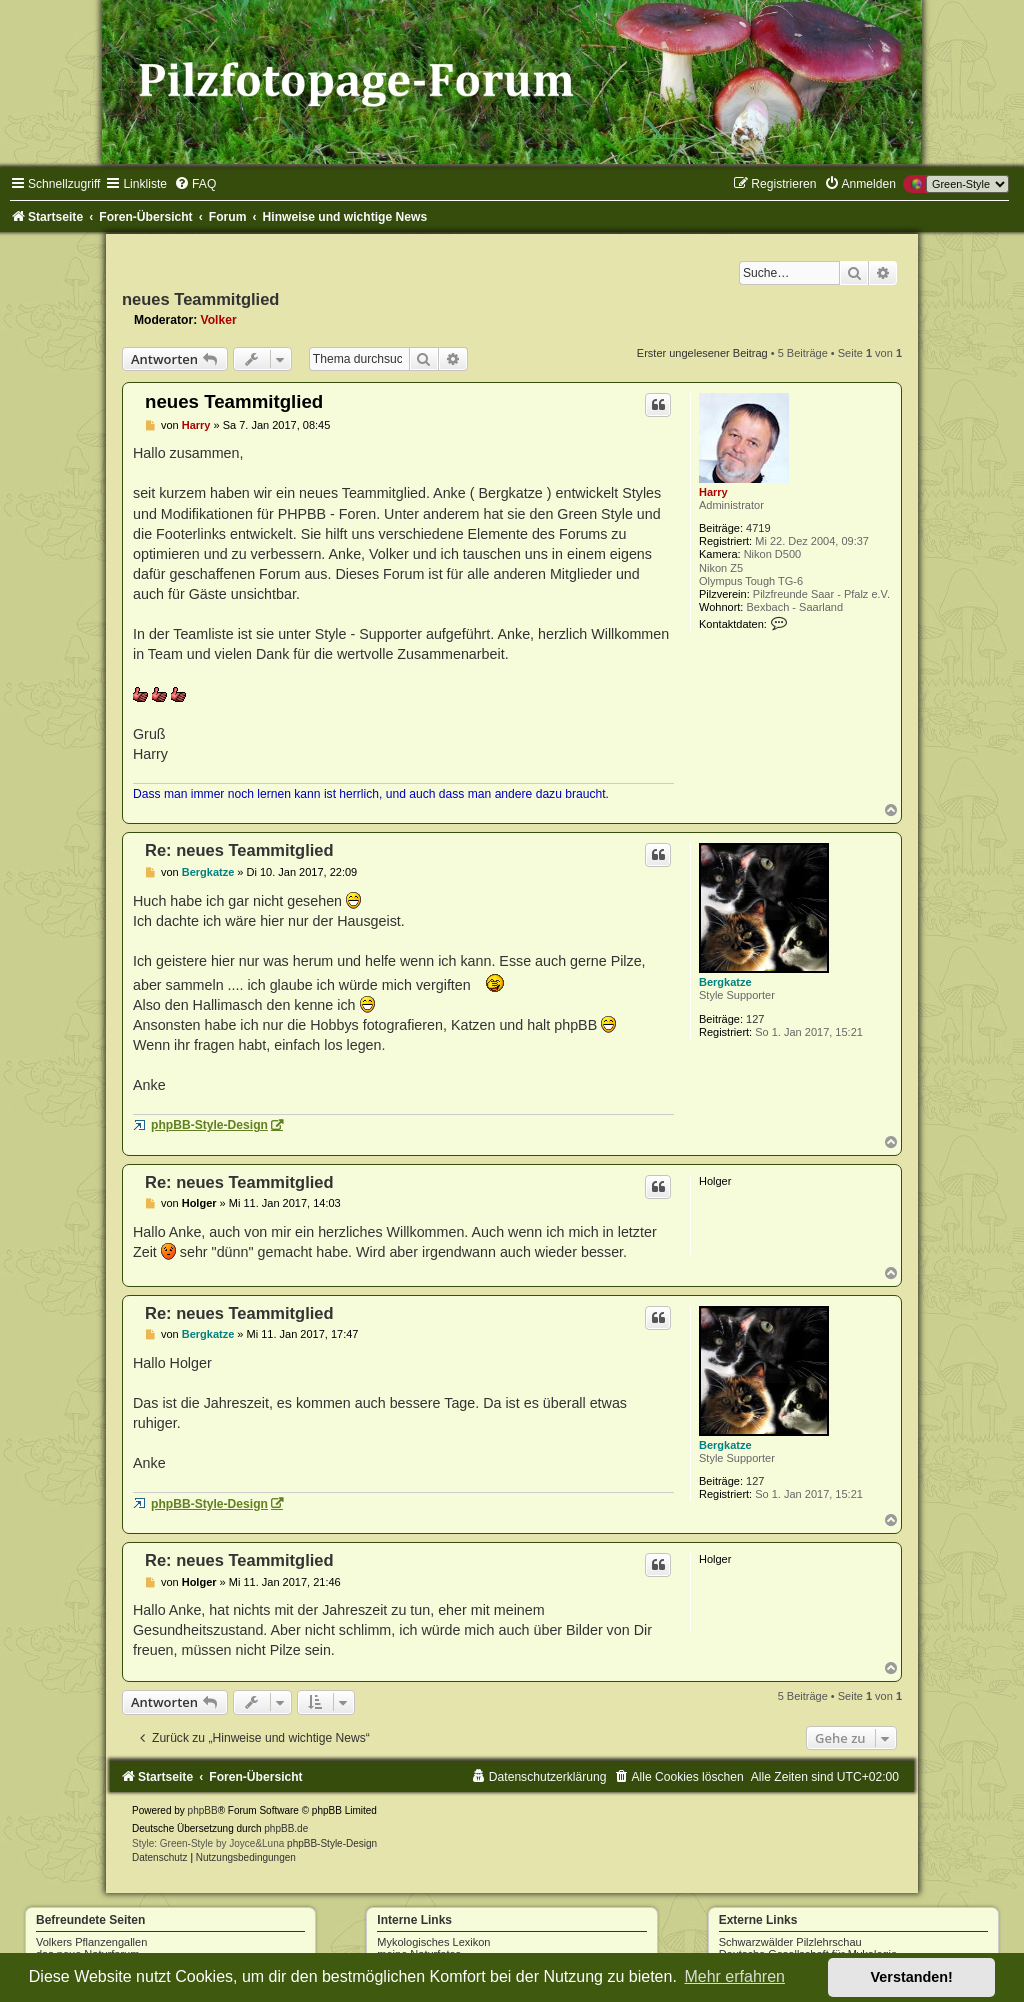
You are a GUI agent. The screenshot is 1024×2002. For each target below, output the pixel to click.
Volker (219, 320)
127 (755, 1019)
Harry (713, 492)
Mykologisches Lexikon (433, 1942)
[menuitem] (195, 184)
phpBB (203, 1810)
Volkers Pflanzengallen (91, 1942)
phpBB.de (286, 1828)
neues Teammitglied (200, 299)
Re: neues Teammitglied (239, 850)
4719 (758, 528)
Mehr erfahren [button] (734, 1976)
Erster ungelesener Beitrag (702, 353)
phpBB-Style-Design (209, 1125)
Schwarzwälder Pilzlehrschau (790, 1942)
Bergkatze (725, 982)
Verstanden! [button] (912, 1977)
